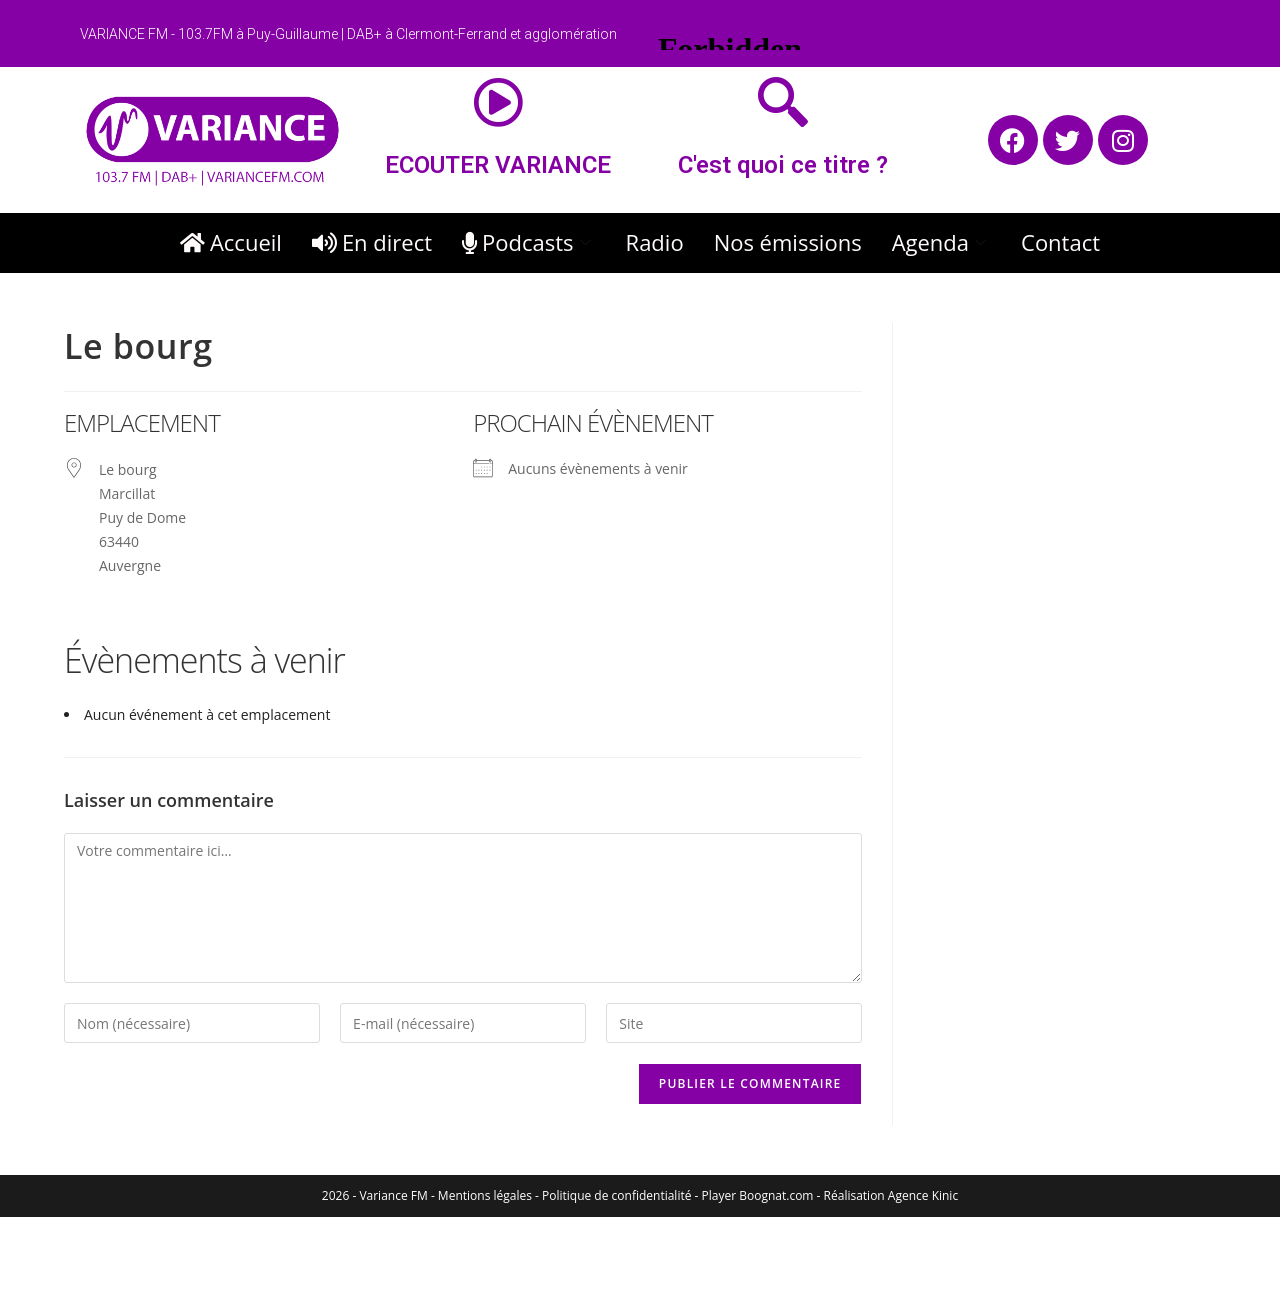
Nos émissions (788, 242)
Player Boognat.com (758, 1195)
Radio (655, 242)
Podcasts (529, 242)
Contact (1060, 242)
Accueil (231, 242)
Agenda (941, 242)
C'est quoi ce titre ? (783, 165)
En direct (372, 242)
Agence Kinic (923, 1195)
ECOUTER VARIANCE (498, 165)
